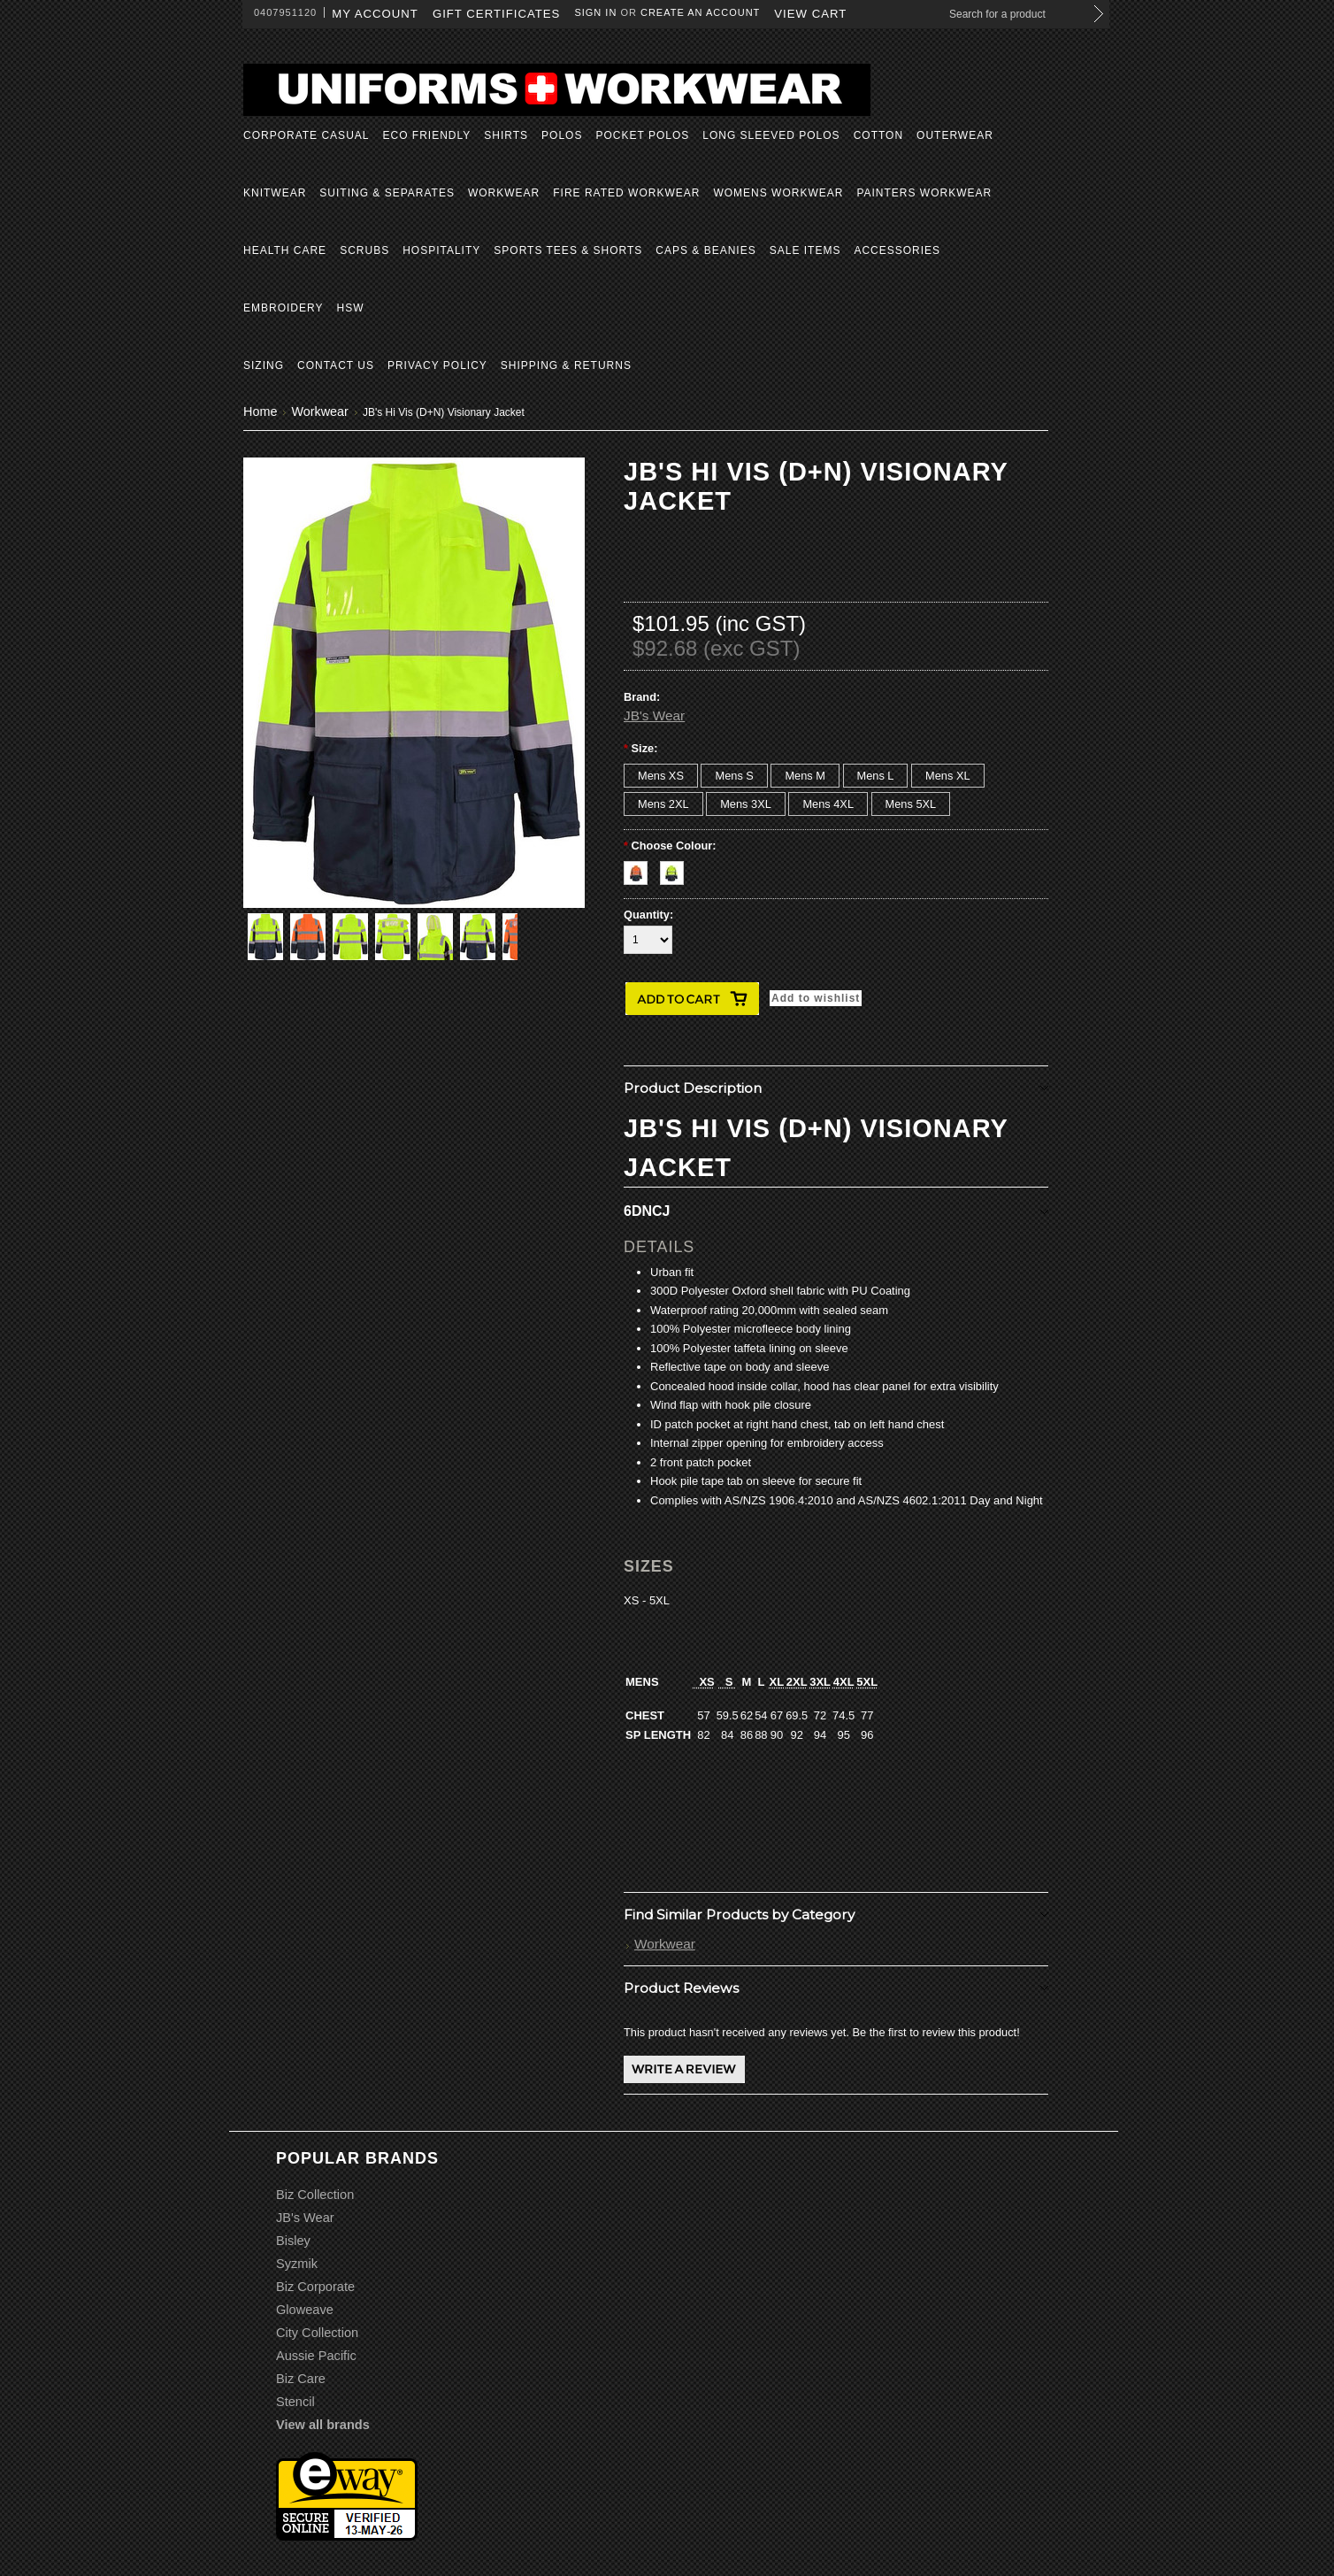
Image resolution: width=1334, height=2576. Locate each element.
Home (260, 411)
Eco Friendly (426, 135)
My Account (375, 13)
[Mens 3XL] (746, 804)
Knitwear (274, 193)
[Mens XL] (948, 776)
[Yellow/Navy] (676, 868)
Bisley (293, 2241)
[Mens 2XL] (663, 804)
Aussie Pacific (316, 2356)
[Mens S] (734, 776)
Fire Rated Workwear (626, 193)
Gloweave (305, 2310)
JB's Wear (654, 715)
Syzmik (297, 2264)
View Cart (810, 13)
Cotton (878, 135)
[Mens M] (805, 776)
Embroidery (283, 308)
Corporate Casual (306, 135)
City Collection (317, 2333)
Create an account (700, 12)
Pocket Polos (642, 135)
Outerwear (954, 135)
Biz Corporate (315, 2287)
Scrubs (364, 250)
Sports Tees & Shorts (568, 250)
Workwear (504, 193)
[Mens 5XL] (911, 804)
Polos (561, 135)
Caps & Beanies (705, 250)
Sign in (595, 12)
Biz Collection (315, 2195)
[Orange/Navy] (642, 868)
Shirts (506, 135)
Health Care (284, 250)
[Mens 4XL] (828, 804)
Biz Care (301, 2379)
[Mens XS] (661, 776)
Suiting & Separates (387, 193)
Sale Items (805, 250)
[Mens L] (875, 776)
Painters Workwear (924, 193)
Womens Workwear (778, 193)
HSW (350, 308)
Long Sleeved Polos (771, 135)
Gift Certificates (497, 13)
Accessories (897, 250)
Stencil (295, 2402)
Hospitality (441, 250)
